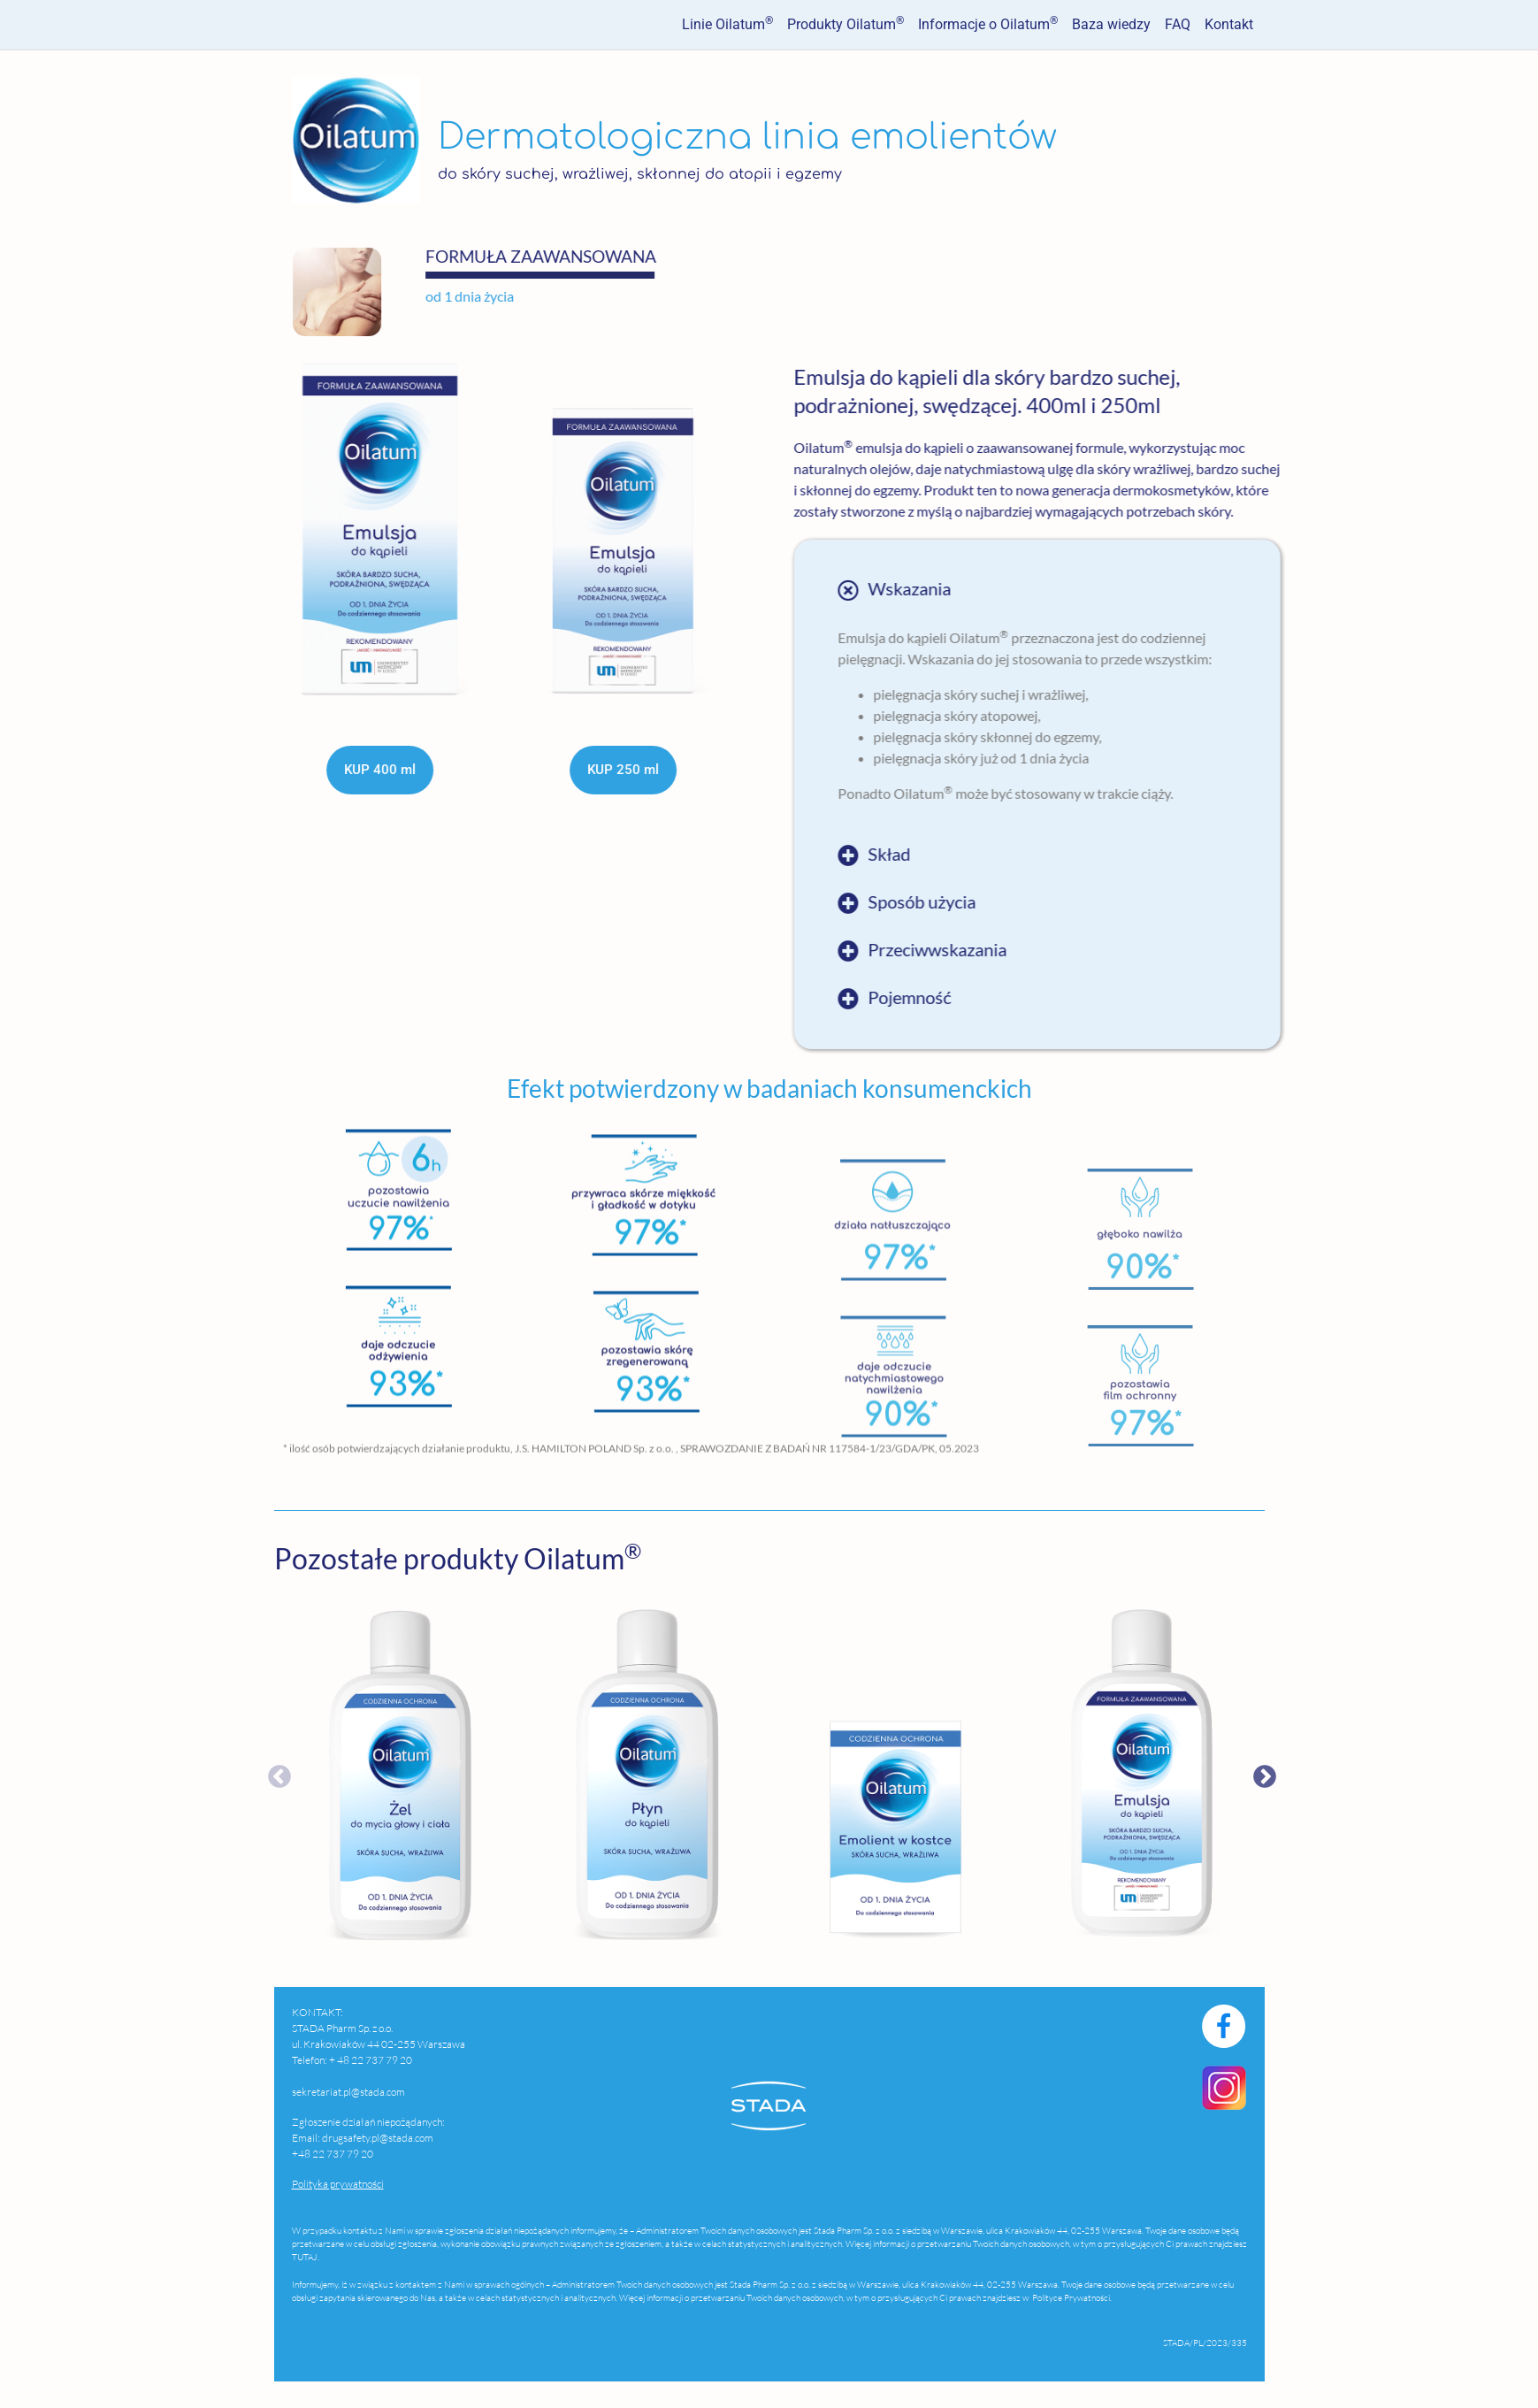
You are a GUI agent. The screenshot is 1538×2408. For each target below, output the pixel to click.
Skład (1065, 854)
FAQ (1177, 24)
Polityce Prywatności (1070, 2298)
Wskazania (1086, 589)
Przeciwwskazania (1113, 950)
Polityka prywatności (338, 2183)
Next (1278, 1773)
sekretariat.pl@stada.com (348, 2091)
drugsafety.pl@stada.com (377, 2137)
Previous (247, 1773)
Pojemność (1086, 998)
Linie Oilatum (727, 23)
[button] (1213, 590)
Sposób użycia (1098, 902)
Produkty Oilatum (845, 23)
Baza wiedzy (1111, 24)
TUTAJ (305, 2257)
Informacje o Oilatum (988, 23)
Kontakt (1229, 24)
